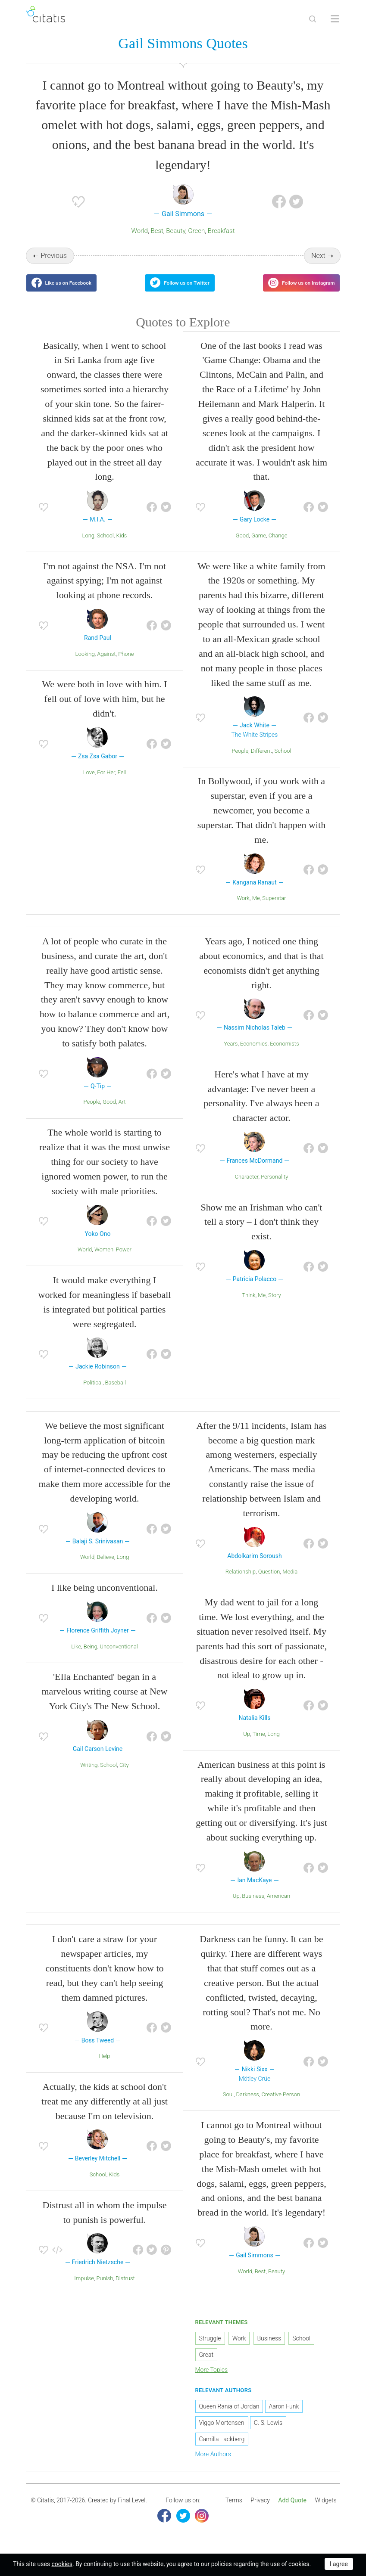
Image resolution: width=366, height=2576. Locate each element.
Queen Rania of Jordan (229, 2416)
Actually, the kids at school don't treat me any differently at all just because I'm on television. (104, 2112)
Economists (284, 1054)
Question (269, 1582)
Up (246, 1744)
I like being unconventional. (104, 1598)
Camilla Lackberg (222, 2449)
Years (231, 1054)
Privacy (259, 2511)
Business (253, 1906)
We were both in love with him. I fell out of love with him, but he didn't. (104, 709)
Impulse (84, 2289)
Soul (228, 2105)
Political (93, 1393)
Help (104, 2067)
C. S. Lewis (268, 2433)
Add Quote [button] (292, 2511)
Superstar (274, 909)
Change (278, 546)
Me (256, 909)
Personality (274, 1187)
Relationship (240, 1582)
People (239, 761)
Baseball (115, 1393)
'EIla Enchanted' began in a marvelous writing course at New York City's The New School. (104, 1702)
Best (156, 232)
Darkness (247, 2105)
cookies (62, 2563)
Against (106, 664)
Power (123, 1260)
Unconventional (119, 1657)
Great (206, 2365)
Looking (85, 664)
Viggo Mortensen (221, 2433)
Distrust (125, 2289)
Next (318, 257)
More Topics (211, 2380)
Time (259, 1744)
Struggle (210, 2349)
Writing (88, 1775)
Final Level (131, 2511)
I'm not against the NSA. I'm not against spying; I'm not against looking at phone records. (104, 591)
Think (248, 1305)
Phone (126, 664)
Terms (233, 2511)
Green (196, 232)
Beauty (175, 232)
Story (274, 1305)
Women (103, 1260)
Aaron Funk (284, 2416)
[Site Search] (312, 19)
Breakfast (221, 232)
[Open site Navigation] (335, 19)
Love (89, 782)
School (105, 546)
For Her (106, 782)
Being (90, 1657)
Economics (253, 1054)
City (124, 1775)
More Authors (213, 2464)
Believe (105, 1567)
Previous (53, 257)
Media (289, 1582)
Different (261, 761)
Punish (105, 2289)
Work (243, 909)
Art (121, 1112)
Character (247, 1187)
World (139, 232)
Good (242, 546)
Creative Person (281, 2105)
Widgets (325, 2511)
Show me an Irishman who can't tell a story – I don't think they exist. (261, 1232)
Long (88, 546)
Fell (122, 782)
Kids (121, 546)
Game (258, 546)
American (278, 1906)
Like (76, 1657)
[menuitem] (233, 2511)
